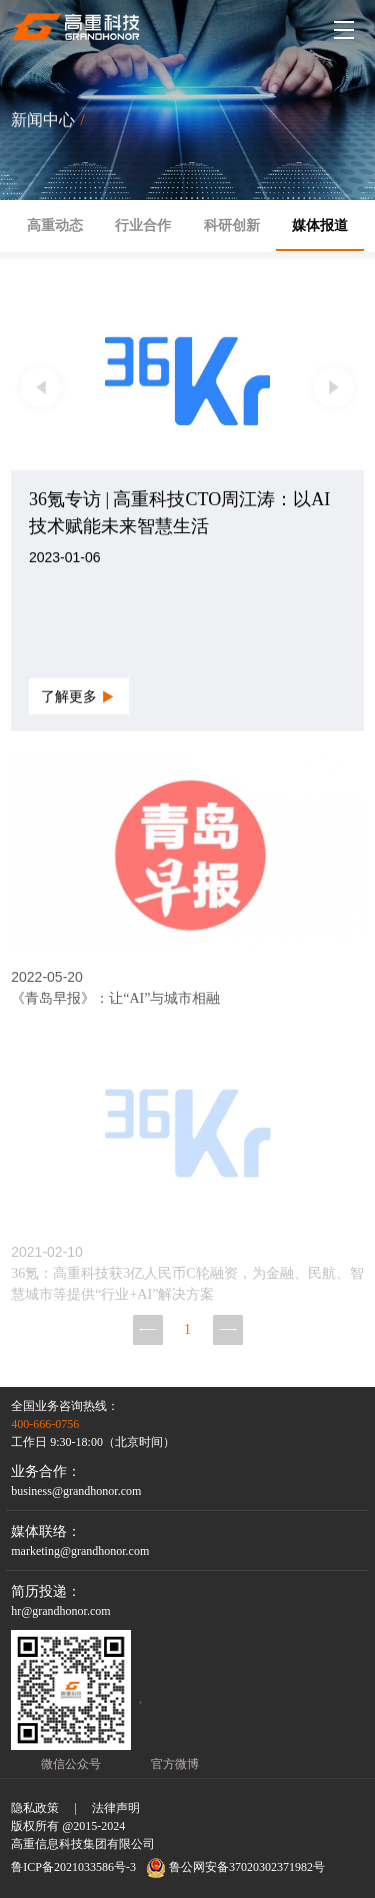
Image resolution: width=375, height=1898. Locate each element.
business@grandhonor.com (76, 1491)
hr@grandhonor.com (60, 1611)
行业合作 (143, 225)
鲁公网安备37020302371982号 (235, 1868)
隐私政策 (35, 1808)
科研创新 (232, 225)
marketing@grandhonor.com (80, 1551)
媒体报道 (320, 225)
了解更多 (78, 696)
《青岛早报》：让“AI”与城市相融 (115, 1002)
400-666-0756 (45, 1424)
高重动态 (55, 225)
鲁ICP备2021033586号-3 (73, 1867)
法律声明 (116, 1808)
